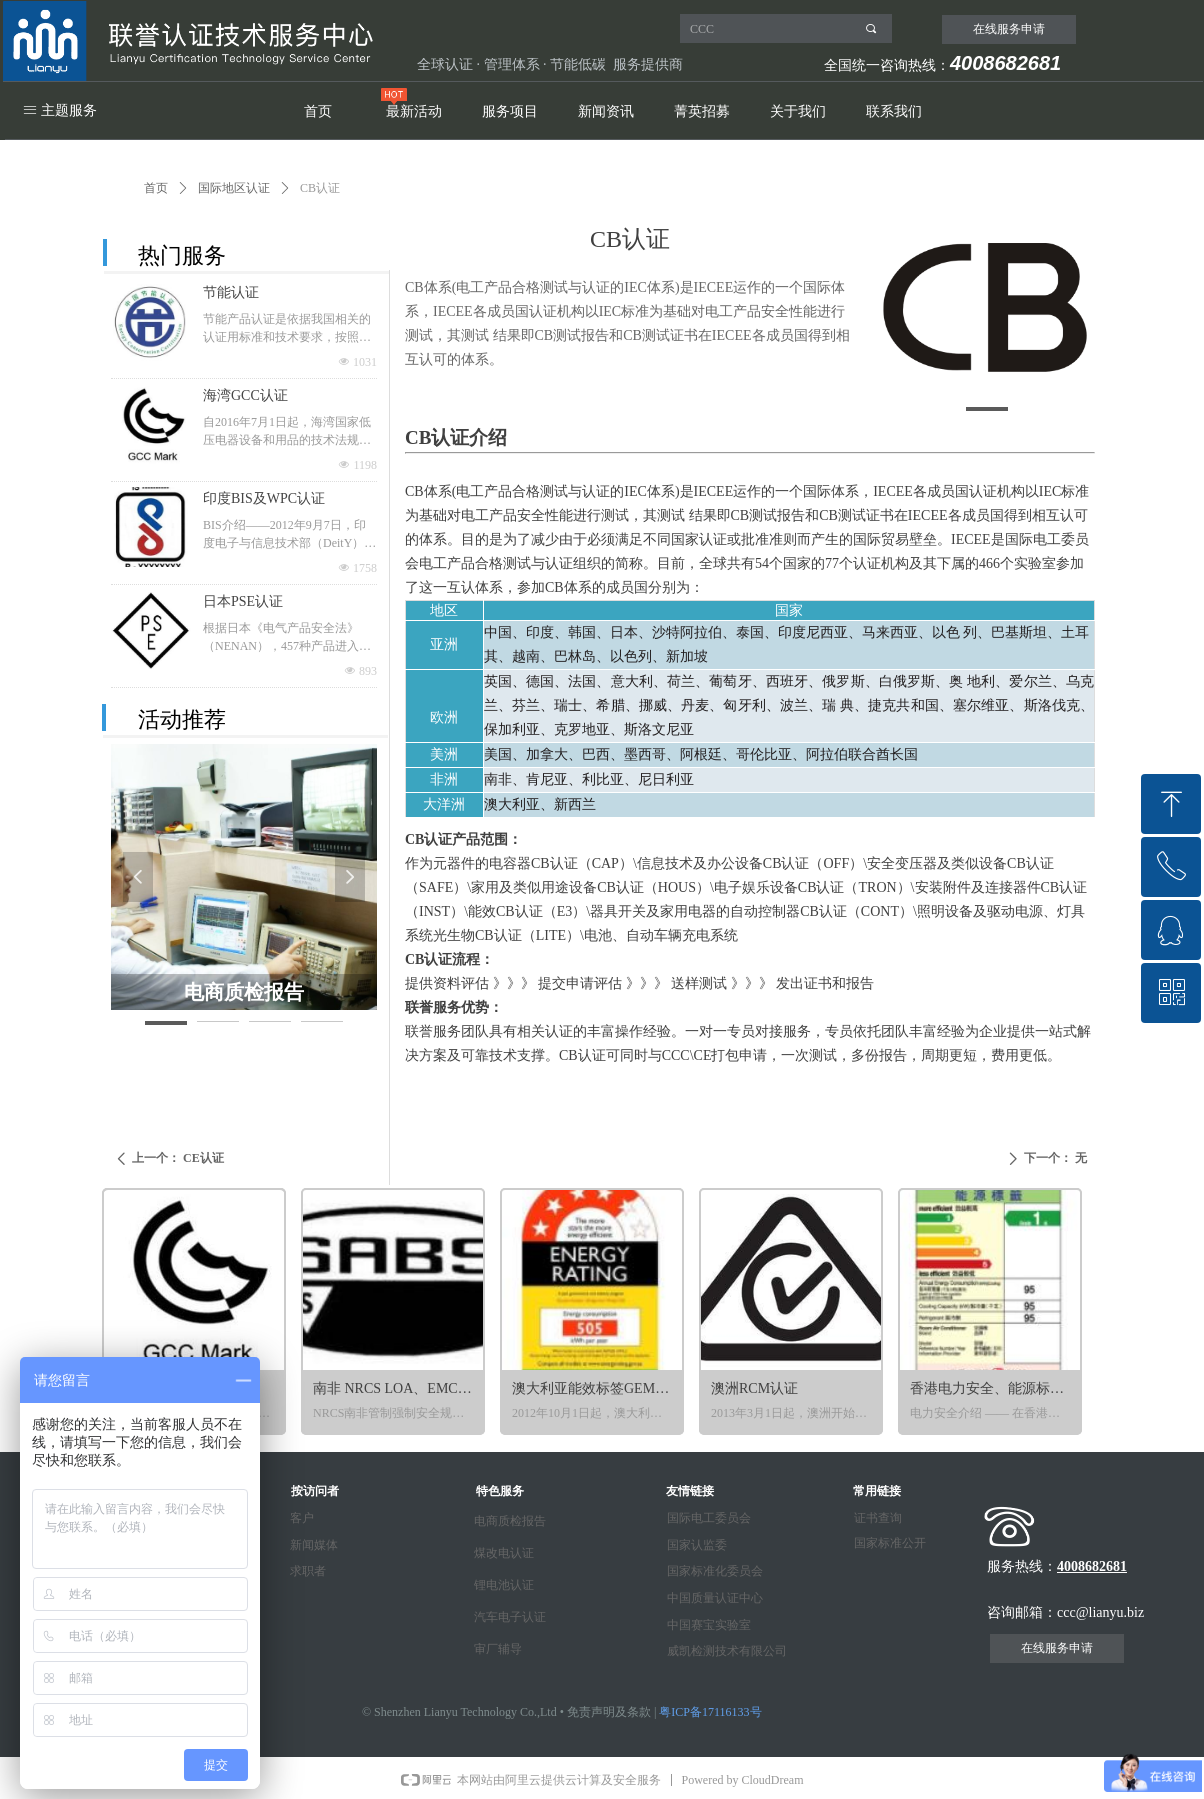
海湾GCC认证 (245, 395)
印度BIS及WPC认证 (264, 498)
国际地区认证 (234, 188)
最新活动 (414, 111)
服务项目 (510, 111)
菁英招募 (702, 111)
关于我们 (798, 111)
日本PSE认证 (243, 601)
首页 (318, 111)
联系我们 (894, 111)
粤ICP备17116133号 (710, 1712)
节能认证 (231, 292)
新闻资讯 (606, 111)
